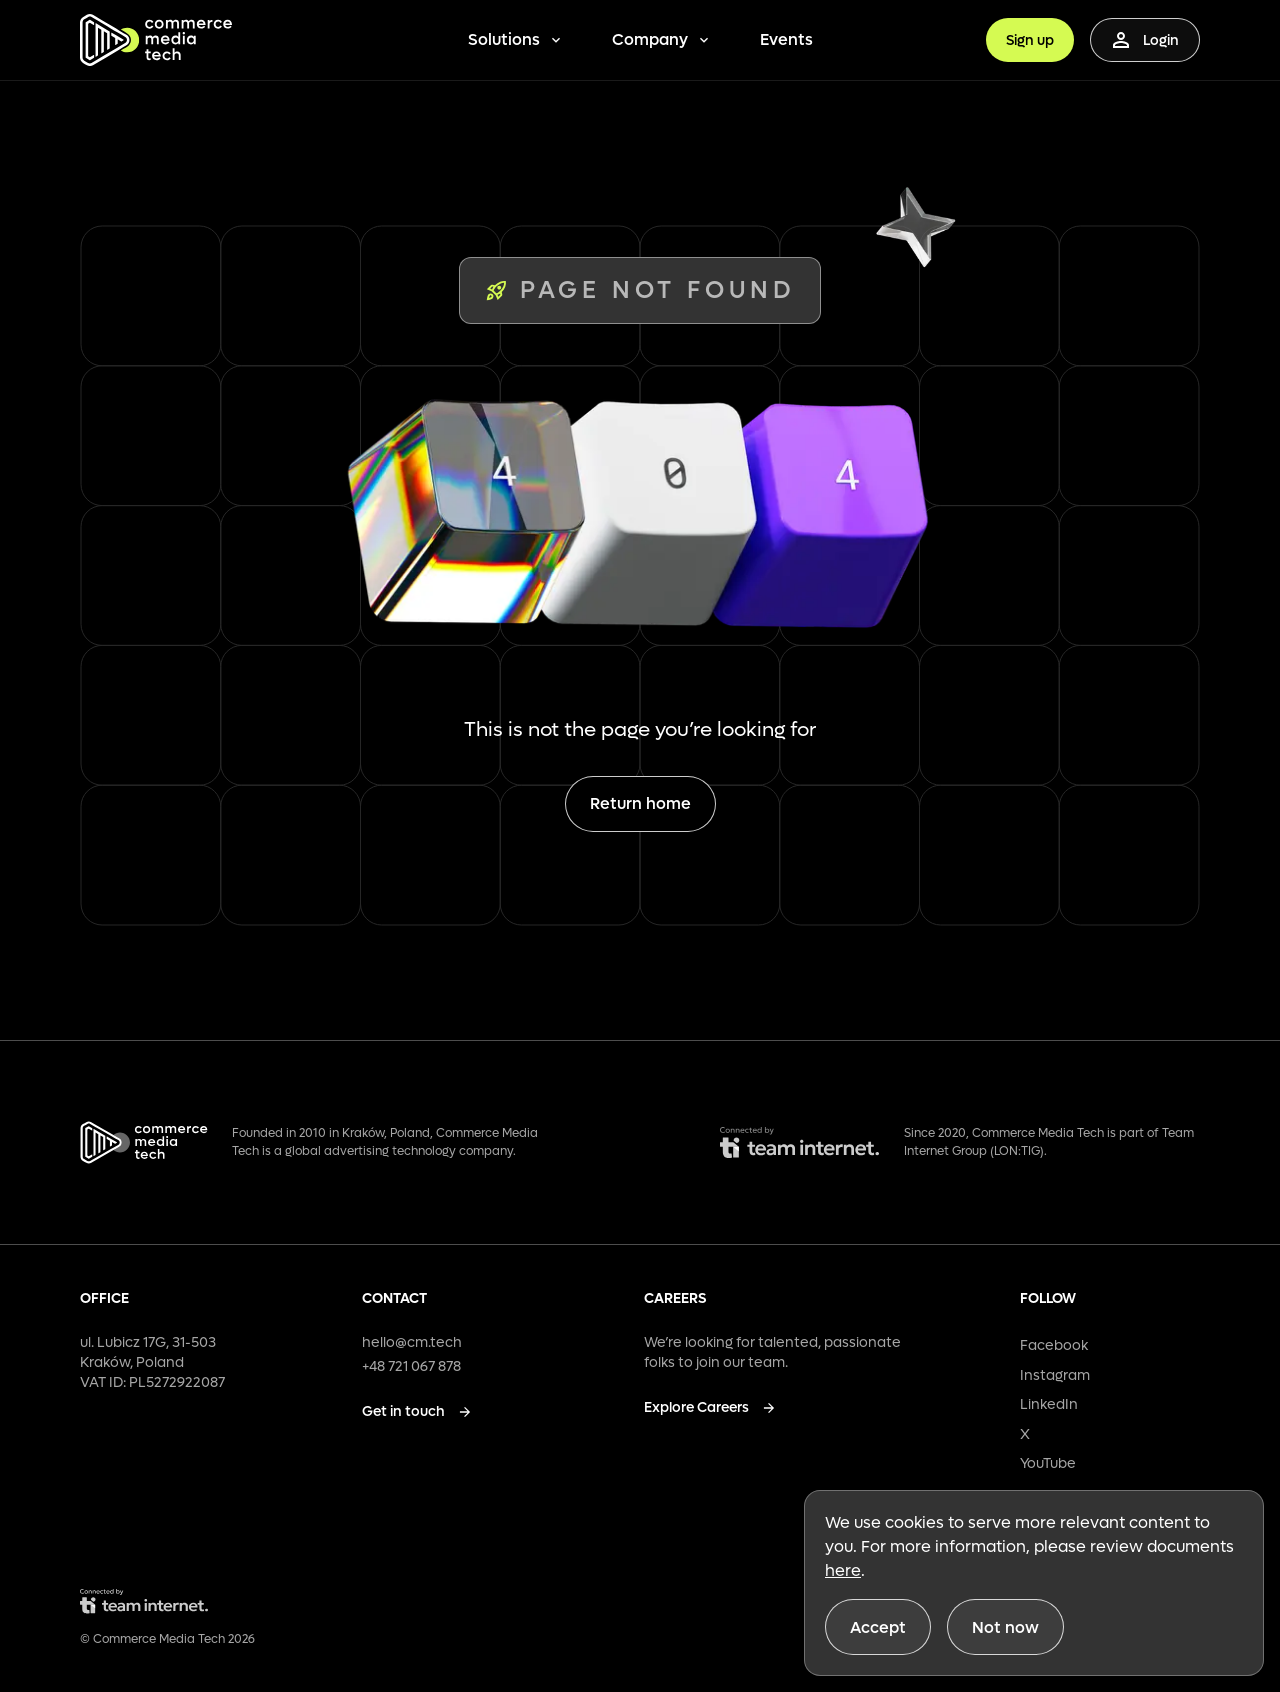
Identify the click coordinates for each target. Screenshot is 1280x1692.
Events (786, 39)
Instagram (1055, 1375)
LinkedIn (1049, 1404)
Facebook (1054, 1345)
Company (662, 39)
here (843, 1570)
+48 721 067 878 (411, 1366)
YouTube (1048, 1463)
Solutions (516, 39)
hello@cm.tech (412, 1342)
